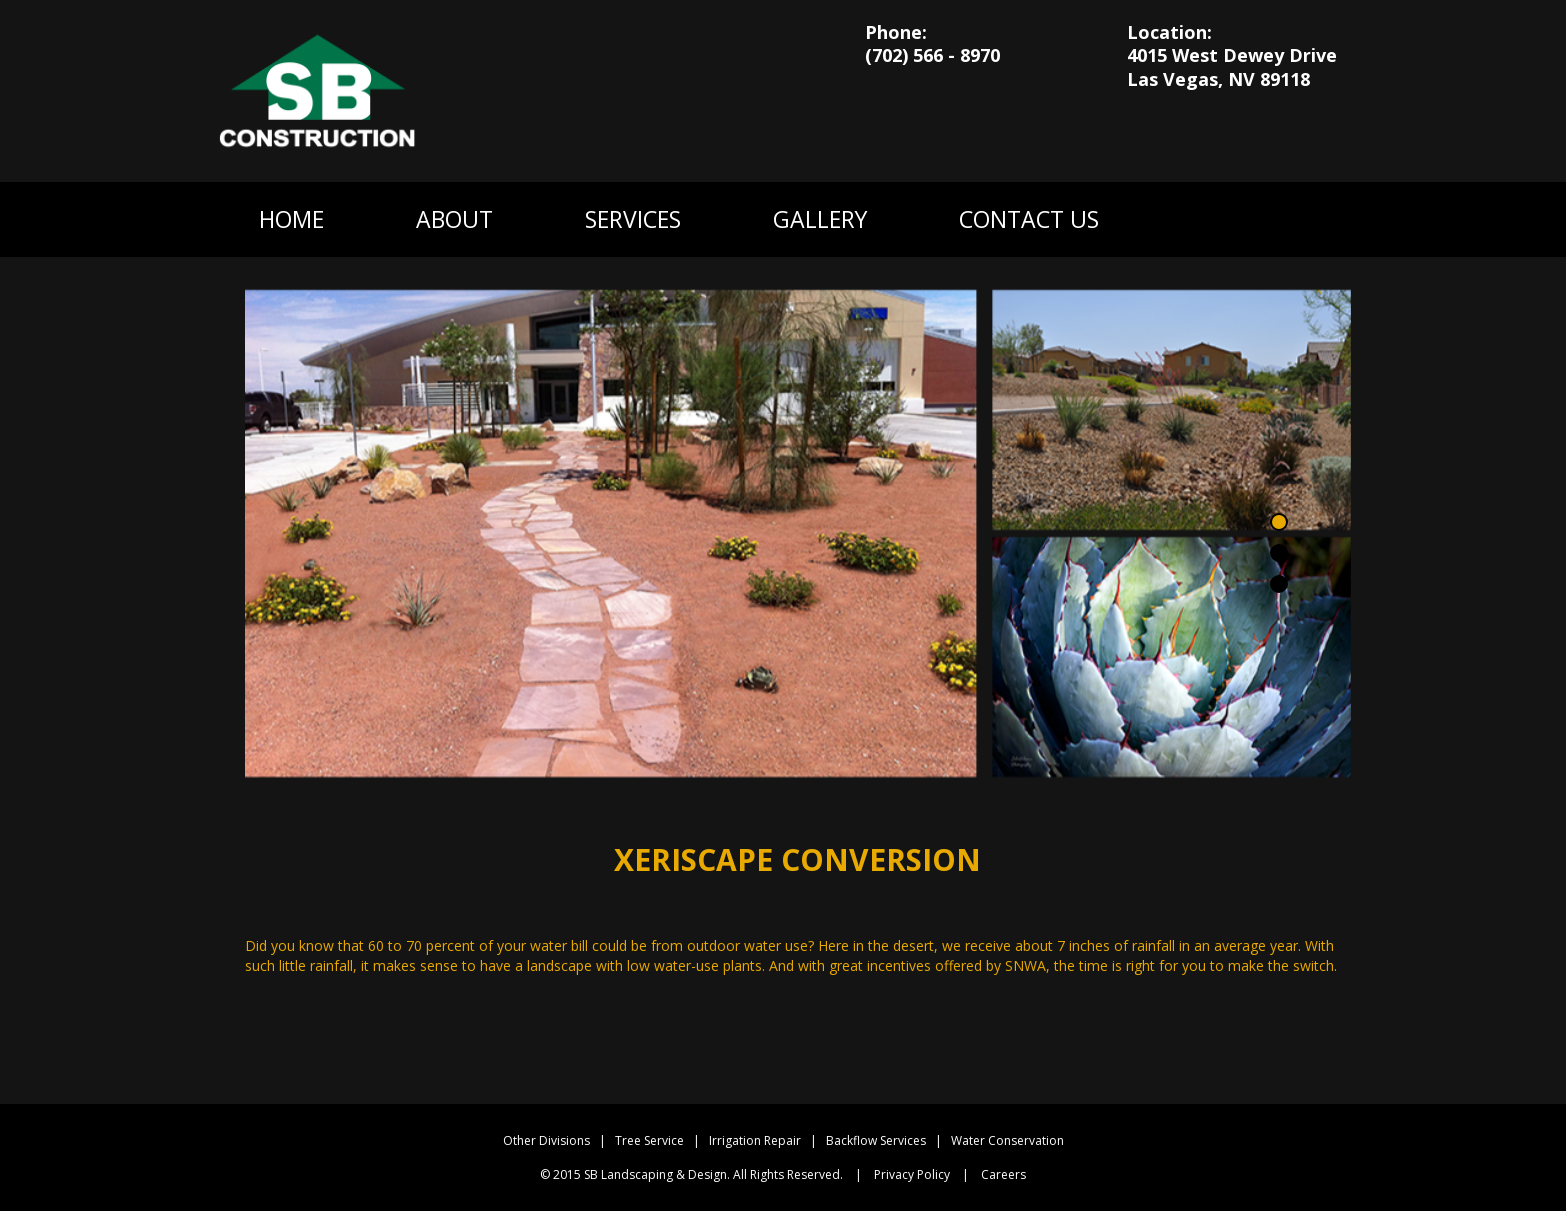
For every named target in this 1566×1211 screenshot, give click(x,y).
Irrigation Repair (755, 1140)
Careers (1003, 1174)
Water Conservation (1007, 1140)
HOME (291, 219)
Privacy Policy (912, 1174)
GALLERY (820, 219)
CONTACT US (1029, 219)
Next (1323, 509)
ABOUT (454, 219)
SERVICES (633, 219)
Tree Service (649, 1140)
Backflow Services (876, 1140)
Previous (272, 509)
